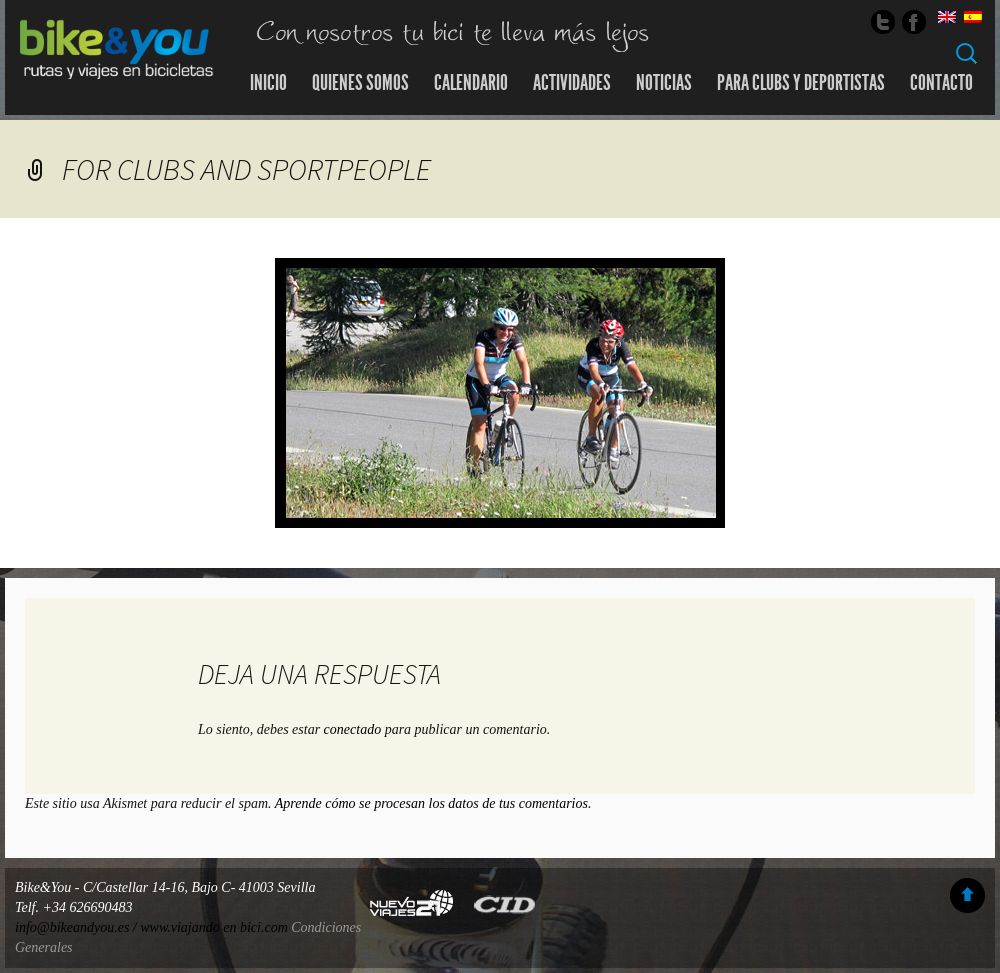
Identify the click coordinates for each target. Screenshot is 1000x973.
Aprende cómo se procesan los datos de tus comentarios (431, 803)
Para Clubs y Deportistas (801, 83)
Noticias (664, 83)
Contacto (941, 83)
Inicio (268, 83)
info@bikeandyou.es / (77, 927)
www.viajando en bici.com (214, 927)
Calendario (471, 83)
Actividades (572, 83)
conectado (353, 729)
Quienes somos (360, 83)
